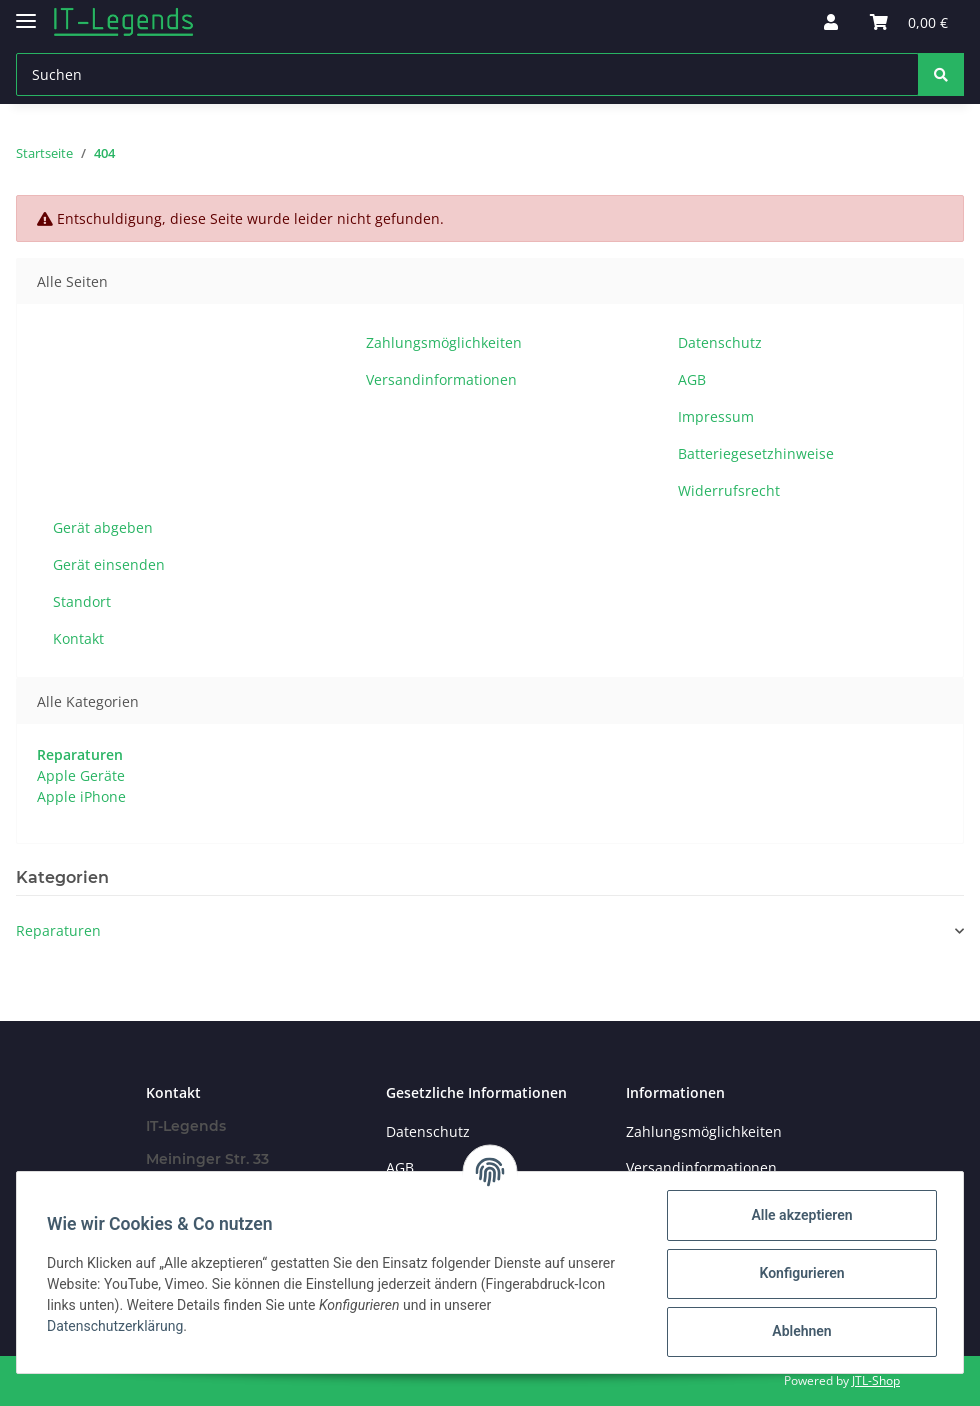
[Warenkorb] (909, 22)
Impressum (716, 416)
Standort (82, 601)
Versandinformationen (441, 379)
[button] (831, 22)
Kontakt (78, 638)
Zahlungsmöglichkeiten (444, 342)
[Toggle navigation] (26, 12)
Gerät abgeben (103, 527)
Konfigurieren (799, 1273)
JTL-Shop (876, 1380)
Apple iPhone (81, 796)
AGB (692, 379)
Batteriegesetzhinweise (756, 453)
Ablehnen (799, 1331)
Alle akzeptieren (799, 1215)
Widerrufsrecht (729, 490)
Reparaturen (58, 930)
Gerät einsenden (109, 564)
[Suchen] (467, 74)
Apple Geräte (81, 775)
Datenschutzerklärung (117, 1326)
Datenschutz (720, 342)
